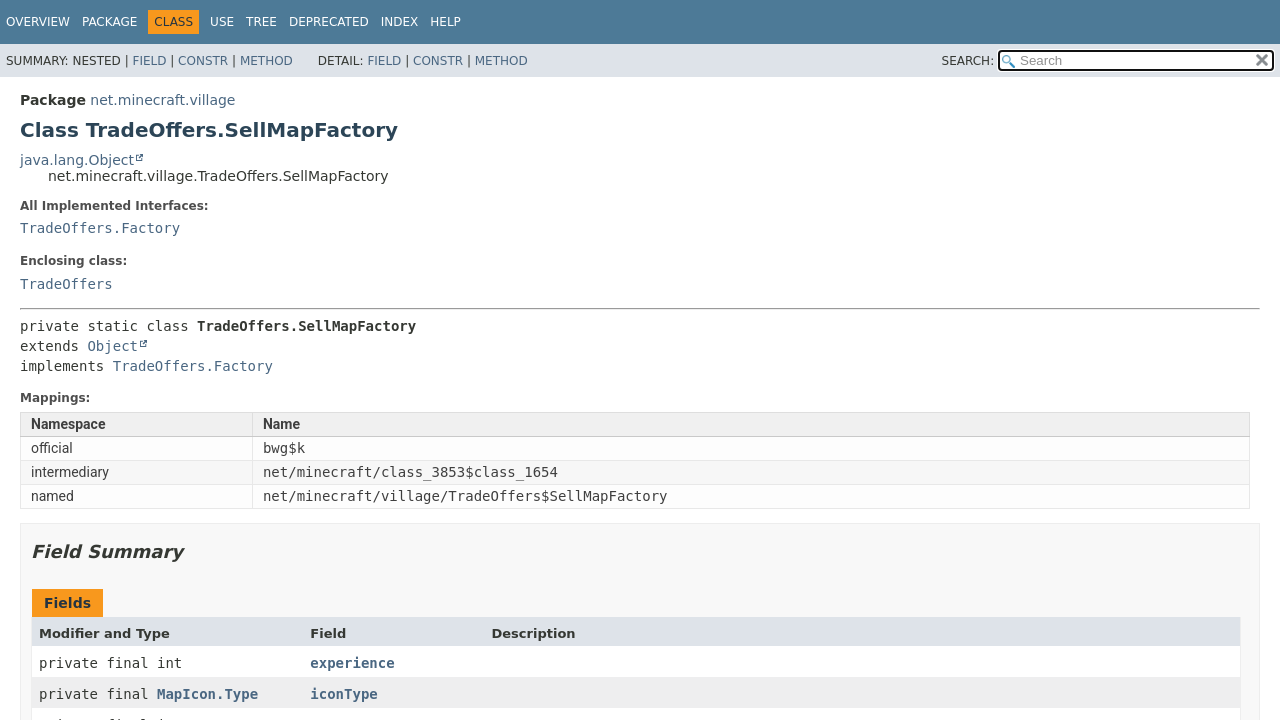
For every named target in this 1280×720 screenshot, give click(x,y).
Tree (261, 22)
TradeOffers (66, 284)
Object (112, 346)
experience (352, 663)
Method (266, 61)
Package (109, 22)
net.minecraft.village (162, 100)
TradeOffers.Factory (100, 228)
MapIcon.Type (207, 694)
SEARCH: (968, 61)
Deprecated (329, 22)
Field (149, 61)
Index (400, 22)
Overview (38, 22)
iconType (343, 694)
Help (445, 22)
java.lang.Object (77, 160)
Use (222, 22)
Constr (203, 61)
